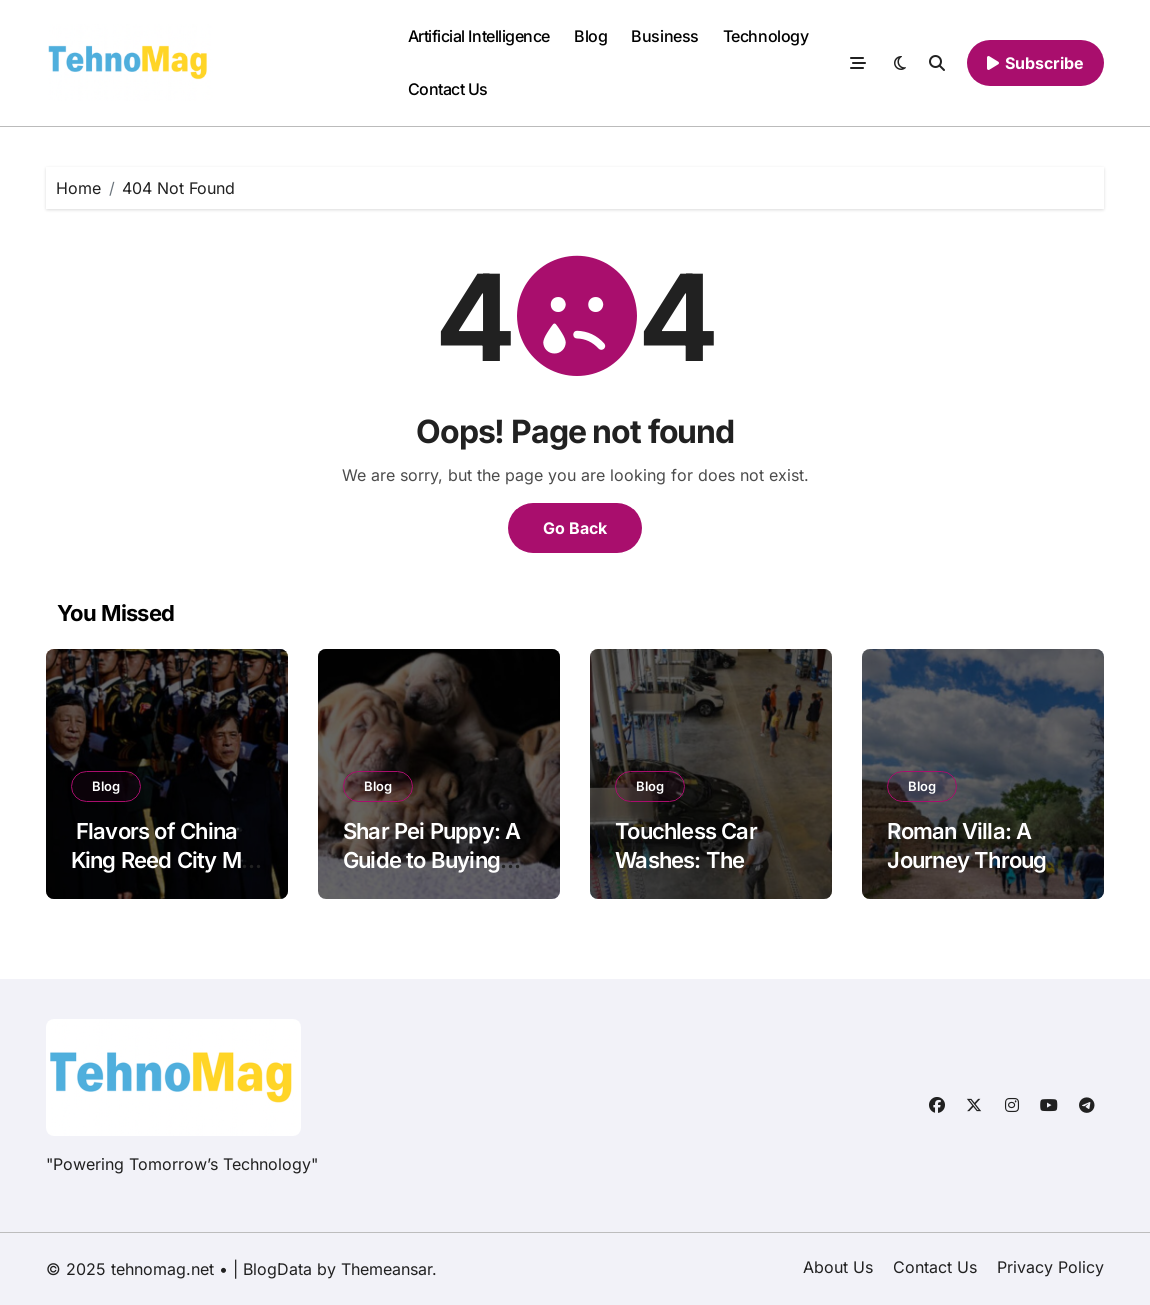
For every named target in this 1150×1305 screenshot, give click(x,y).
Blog (590, 36)
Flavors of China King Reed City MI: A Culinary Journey (166, 859)
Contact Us (448, 89)
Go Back (575, 528)
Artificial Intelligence (479, 36)
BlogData (277, 1269)
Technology (765, 36)
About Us (838, 1267)
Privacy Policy (1050, 1267)
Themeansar (386, 1269)
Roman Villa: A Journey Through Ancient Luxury (972, 859)
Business (664, 36)
